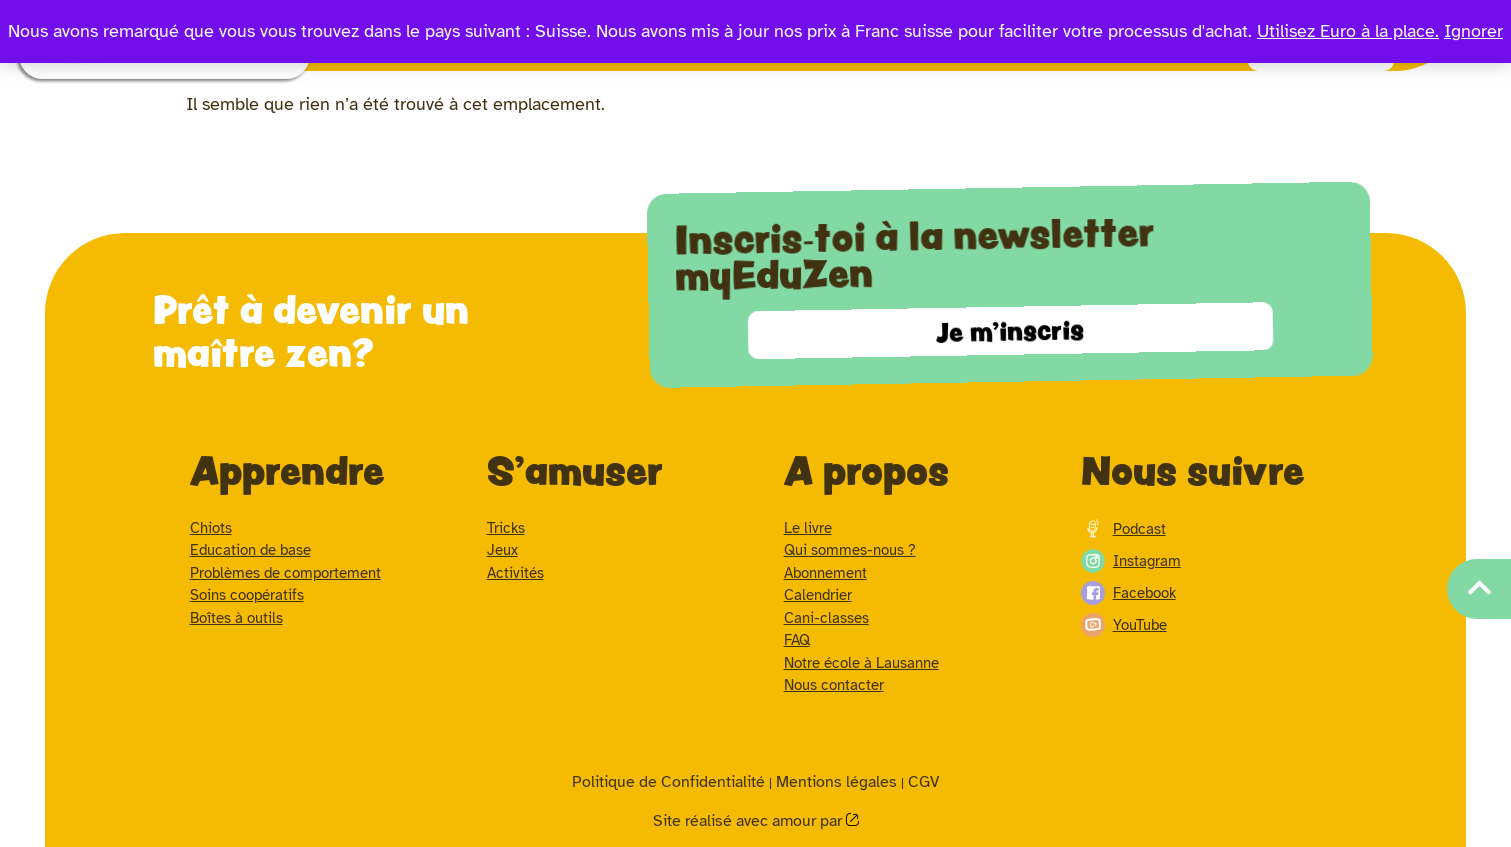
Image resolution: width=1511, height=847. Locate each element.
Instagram (1131, 561)
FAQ (797, 640)
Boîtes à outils (236, 618)
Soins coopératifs (247, 595)
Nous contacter (834, 685)
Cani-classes (826, 618)
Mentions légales (836, 782)
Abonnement (825, 573)
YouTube (1124, 625)
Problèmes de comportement (285, 573)
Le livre (808, 528)
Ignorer (1473, 31)
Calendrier (818, 595)
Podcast (1123, 529)
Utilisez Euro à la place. (1348, 31)
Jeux (502, 550)
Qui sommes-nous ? (850, 550)
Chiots (211, 528)
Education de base (250, 550)
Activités (515, 573)
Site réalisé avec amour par (749, 821)
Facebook (1128, 593)
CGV (923, 782)
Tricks (506, 528)
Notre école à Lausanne (861, 663)
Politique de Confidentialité (668, 782)
